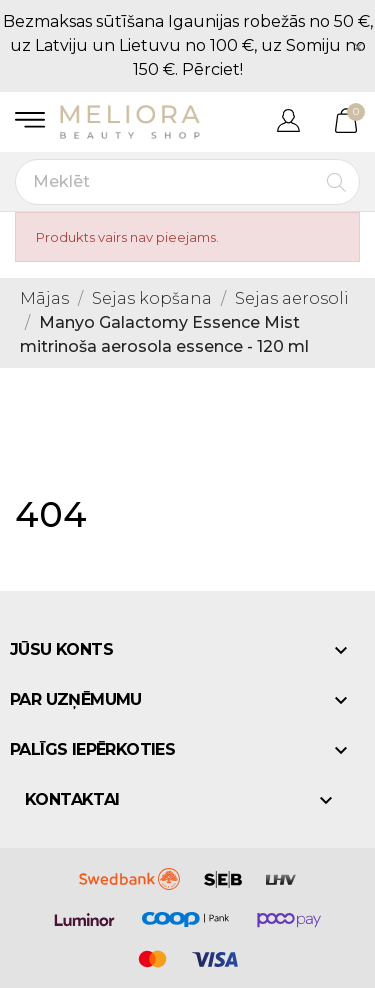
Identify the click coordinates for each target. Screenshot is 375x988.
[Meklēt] (187, 182)
